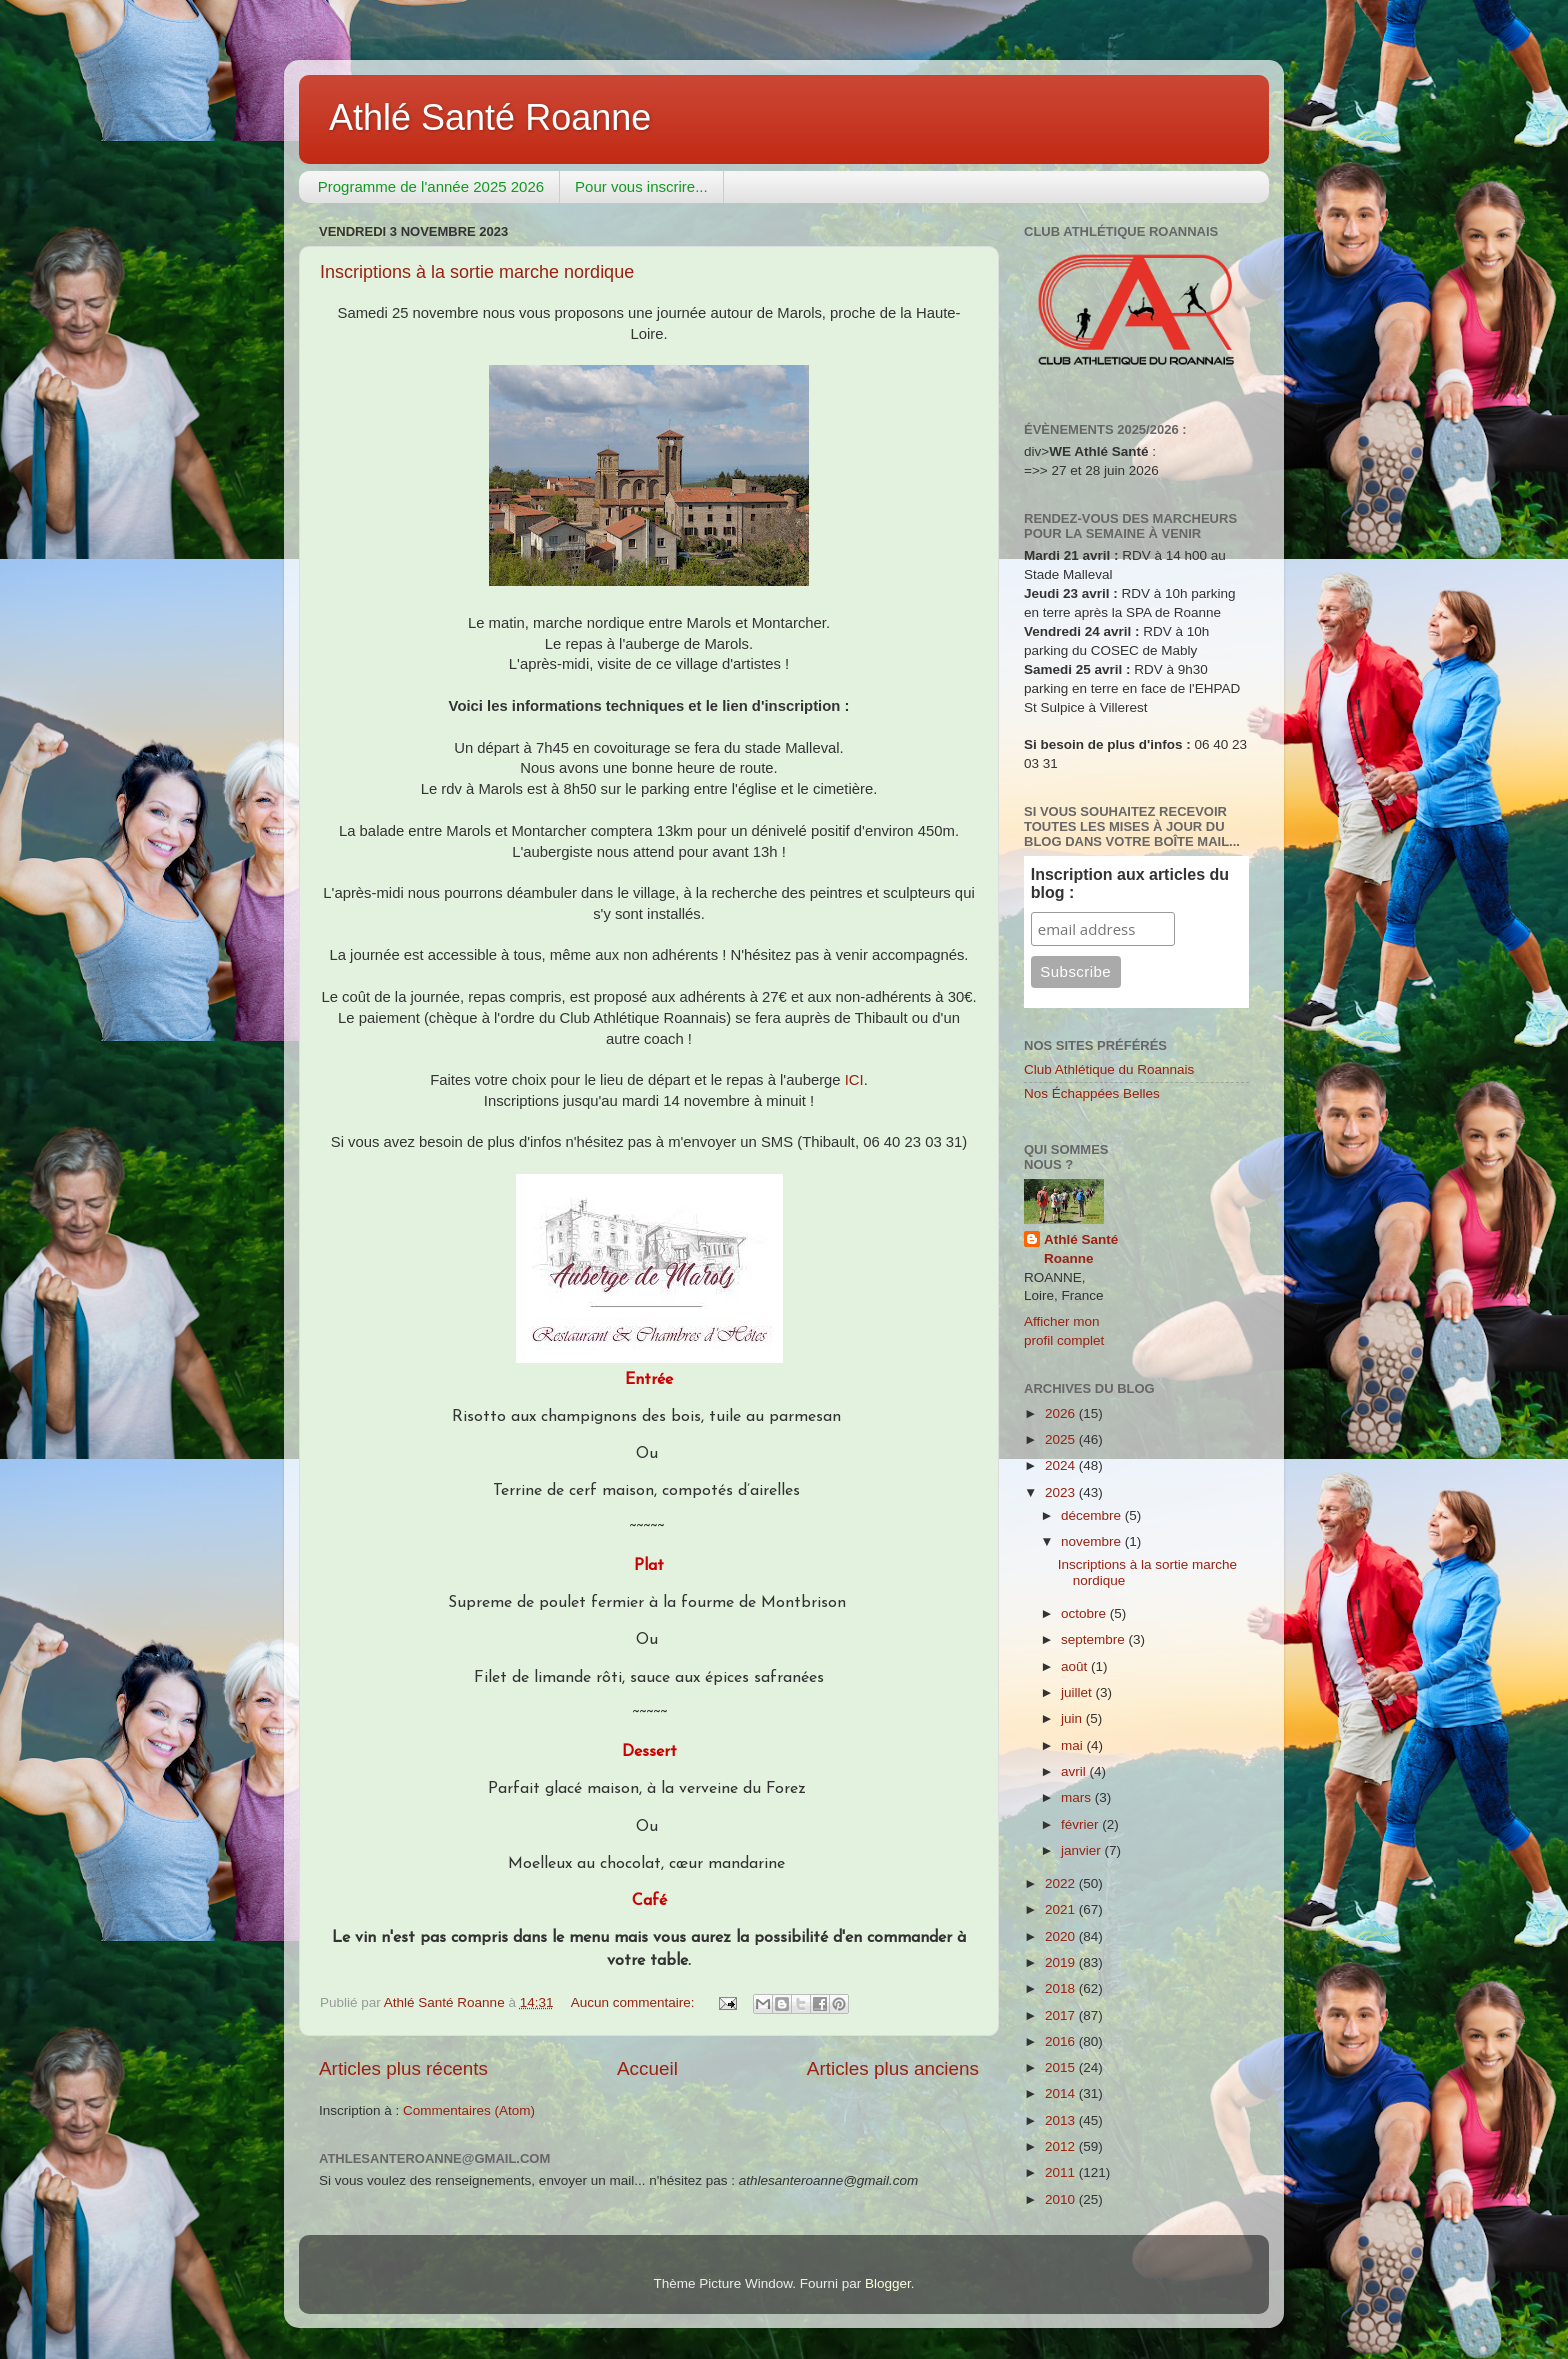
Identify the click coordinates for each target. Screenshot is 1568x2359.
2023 (1062, 1492)
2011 (1062, 2172)
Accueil (647, 2068)
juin (1073, 1718)
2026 (1062, 1413)
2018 (1062, 1988)
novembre (1093, 1541)
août (1076, 1666)
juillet (1078, 1692)
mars (1078, 1797)
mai (1074, 1745)
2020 (1062, 1936)
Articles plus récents (403, 2068)
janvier (1083, 1850)
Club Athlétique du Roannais (1109, 1069)
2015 (1062, 2067)
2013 (1062, 2120)
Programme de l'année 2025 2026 (431, 186)
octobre (1085, 1613)
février (1081, 1824)
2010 (1062, 2199)
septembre (1095, 1639)
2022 (1062, 1883)
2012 (1062, 2146)
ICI (854, 1080)
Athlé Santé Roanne (490, 117)
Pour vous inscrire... (641, 186)
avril (1075, 1771)
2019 (1062, 1962)
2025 (1062, 1439)
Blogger (888, 2283)
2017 (1062, 2015)
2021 (1062, 1909)
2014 (1062, 2093)
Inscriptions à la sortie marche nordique (477, 272)
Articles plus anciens (893, 2068)
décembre (1093, 1515)
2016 (1062, 2041)
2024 (1062, 1465)
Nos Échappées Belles (1092, 1093)
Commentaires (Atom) (469, 2110)
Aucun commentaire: (635, 2002)
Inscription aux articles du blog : (1130, 883)
